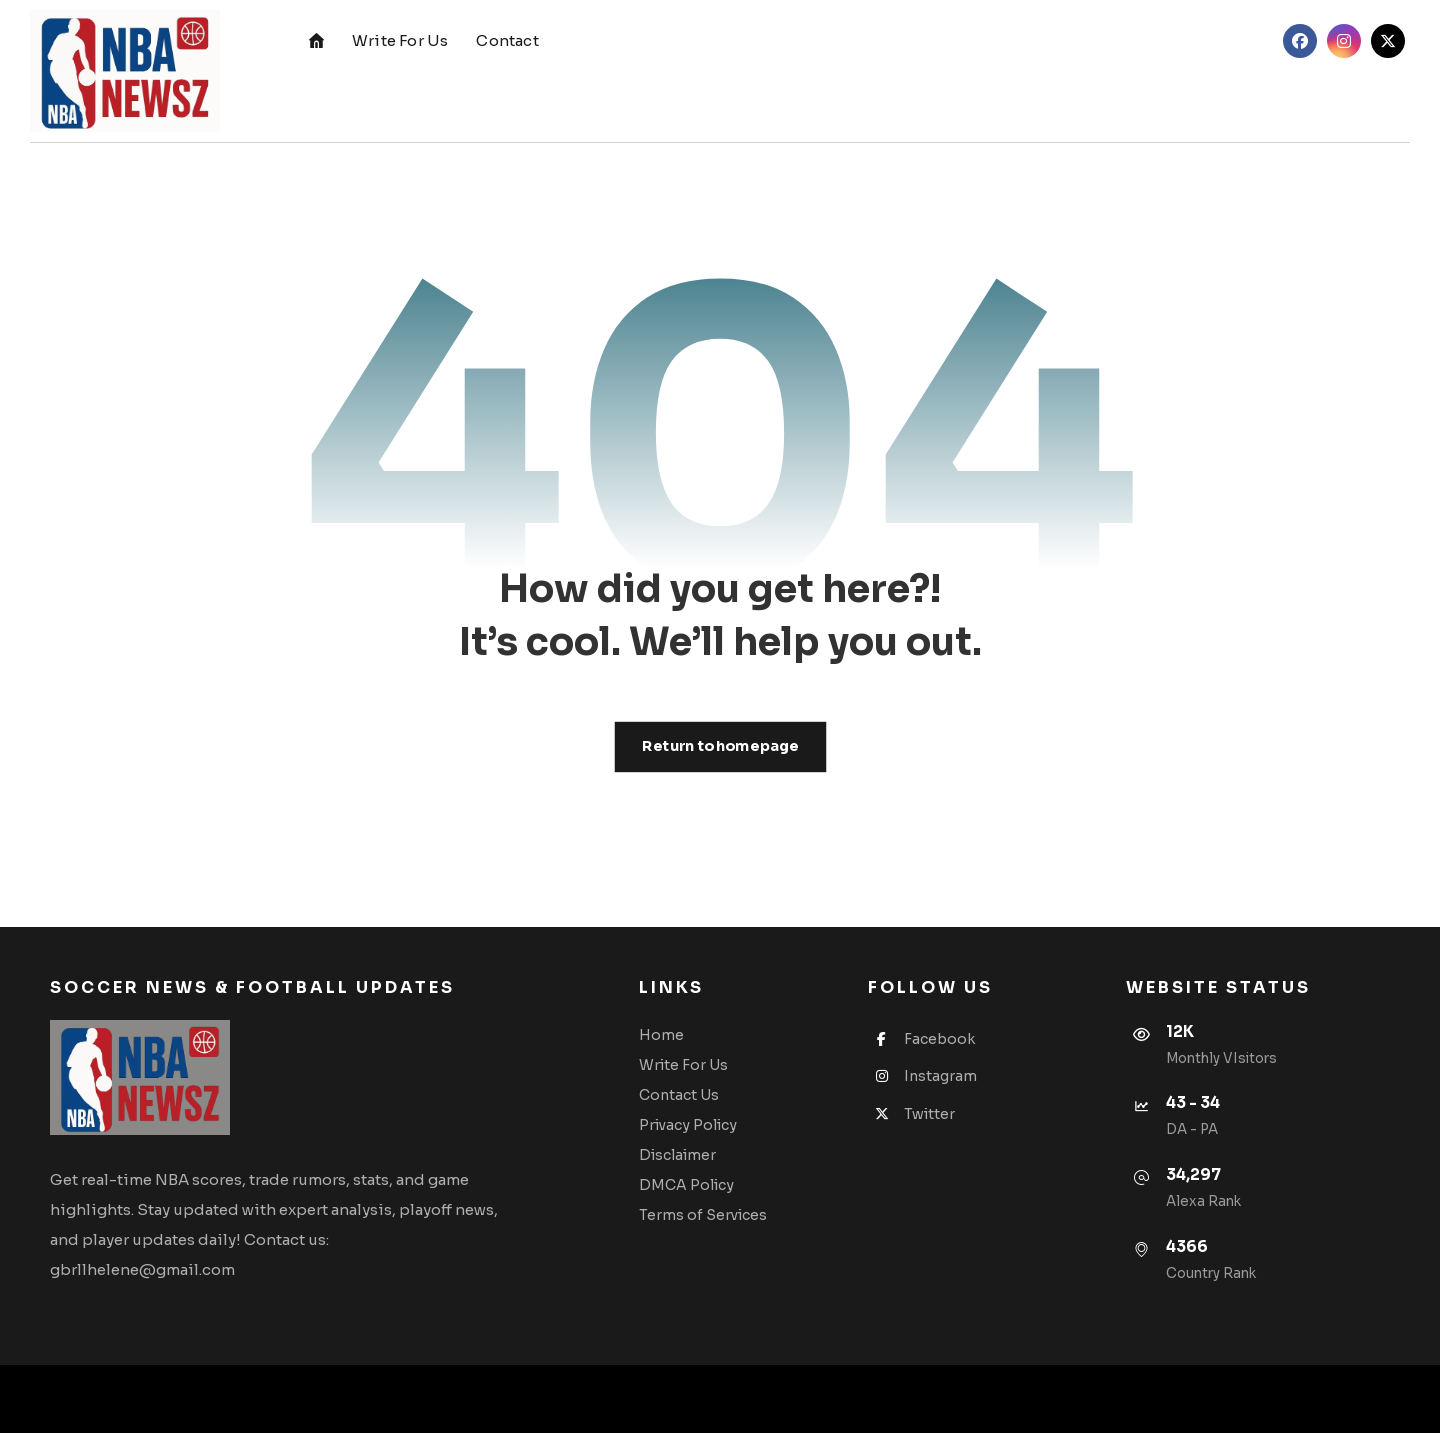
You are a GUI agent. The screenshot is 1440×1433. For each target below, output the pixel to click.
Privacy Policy (688, 1125)
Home (661, 1035)
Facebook (921, 1039)
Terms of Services (703, 1215)
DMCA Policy (686, 1185)
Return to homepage (720, 746)
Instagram (922, 1076)
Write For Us (683, 1065)
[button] (1300, 41)
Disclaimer (677, 1155)
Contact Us (679, 1095)
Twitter (911, 1114)
